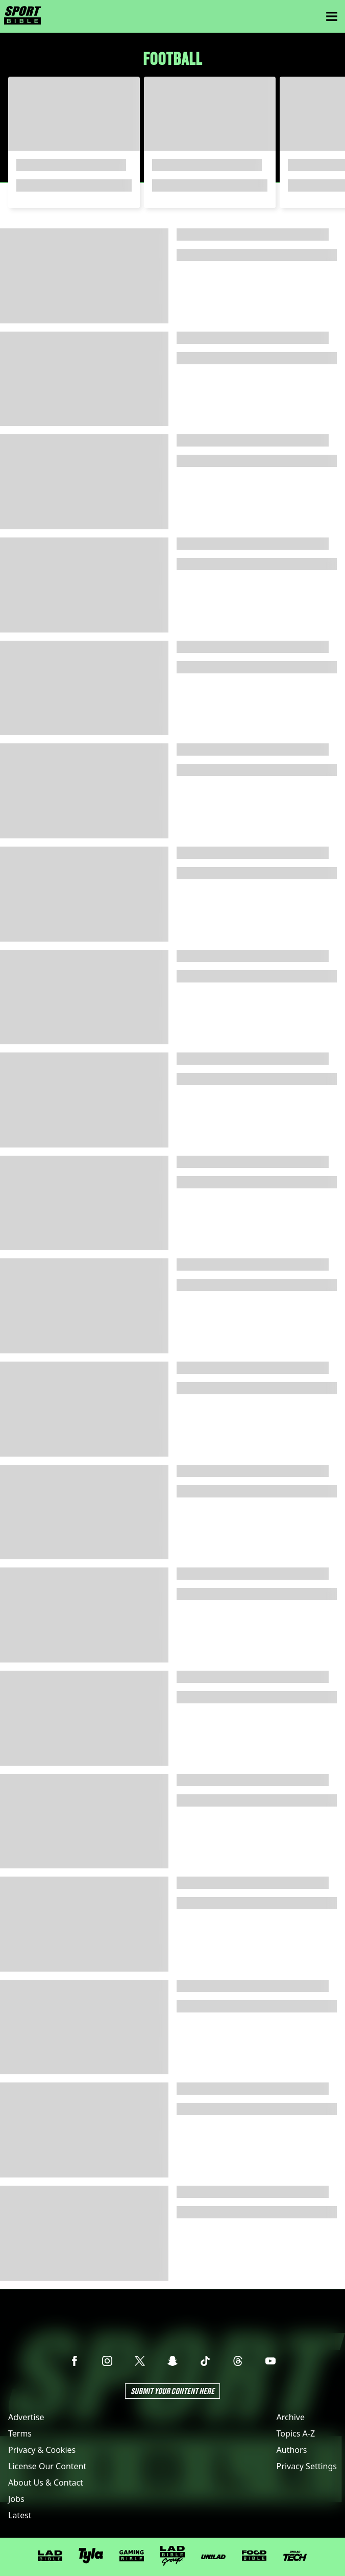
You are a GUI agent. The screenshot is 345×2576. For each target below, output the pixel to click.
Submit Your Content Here (172, 2391)
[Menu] (331, 16)
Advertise (26, 2417)
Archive (291, 2417)
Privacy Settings (307, 2466)
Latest (20, 2515)
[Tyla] (91, 2555)
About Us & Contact (45, 2482)
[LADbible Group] (172, 2556)
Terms (20, 2433)
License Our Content (47, 2466)
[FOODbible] (254, 2555)
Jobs (16, 2498)
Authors (292, 2449)
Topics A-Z (296, 2433)
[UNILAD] (213, 2557)
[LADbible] (50, 2556)
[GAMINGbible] (131, 2556)
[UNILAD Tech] (295, 2555)
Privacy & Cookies (42, 2449)
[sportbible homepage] (22, 16)
